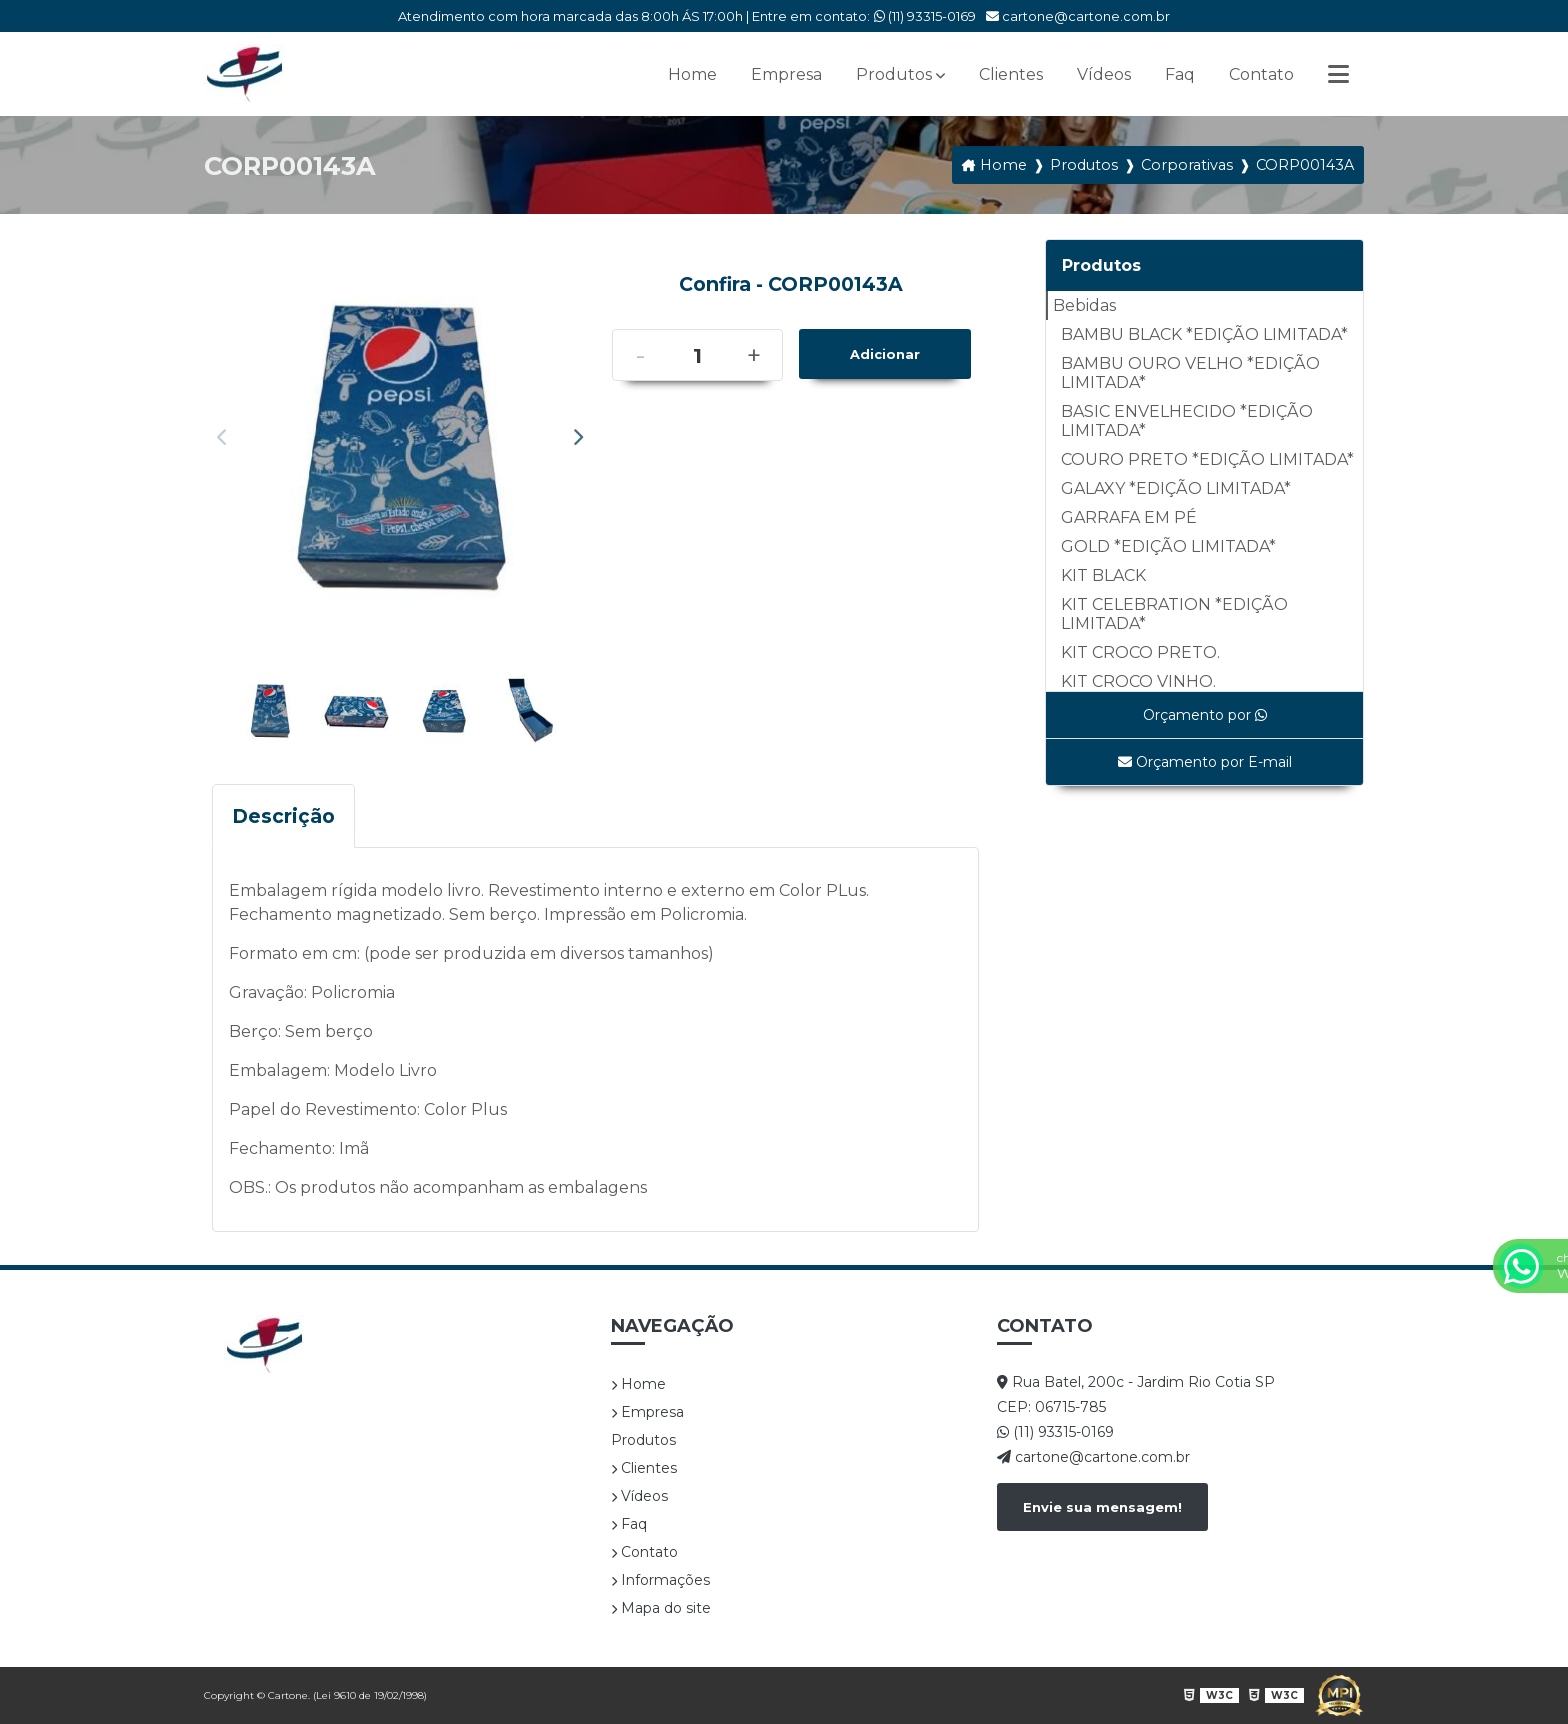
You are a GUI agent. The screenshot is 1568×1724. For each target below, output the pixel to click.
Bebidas (1084, 305)
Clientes (1011, 74)
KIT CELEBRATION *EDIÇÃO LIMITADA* (1174, 614)
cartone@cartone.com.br (1078, 16)
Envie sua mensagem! (1102, 1507)
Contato (1261, 74)
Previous (222, 437)
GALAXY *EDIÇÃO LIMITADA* (1176, 488)
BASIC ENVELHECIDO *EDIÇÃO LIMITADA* (1187, 421)
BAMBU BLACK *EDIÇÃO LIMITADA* (1204, 334)
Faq (1180, 74)
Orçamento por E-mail (1205, 762)
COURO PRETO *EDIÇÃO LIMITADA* (1207, 459)
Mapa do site (661, 1608)
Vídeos (1104, 74)
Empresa (786, 74)
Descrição (283, 816)
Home (692, 74)
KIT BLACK (1103, 575)
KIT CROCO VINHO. (1138, 681)
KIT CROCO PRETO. (1140, 652)
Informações (660, 1580)
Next (578, 437)
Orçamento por (1205, 715)
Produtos (894, 74)
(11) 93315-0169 (925, 16)
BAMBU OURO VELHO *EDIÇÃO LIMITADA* (1190, 373)
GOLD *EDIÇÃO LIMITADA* (1168, 546)
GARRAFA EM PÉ (1129, 517)
